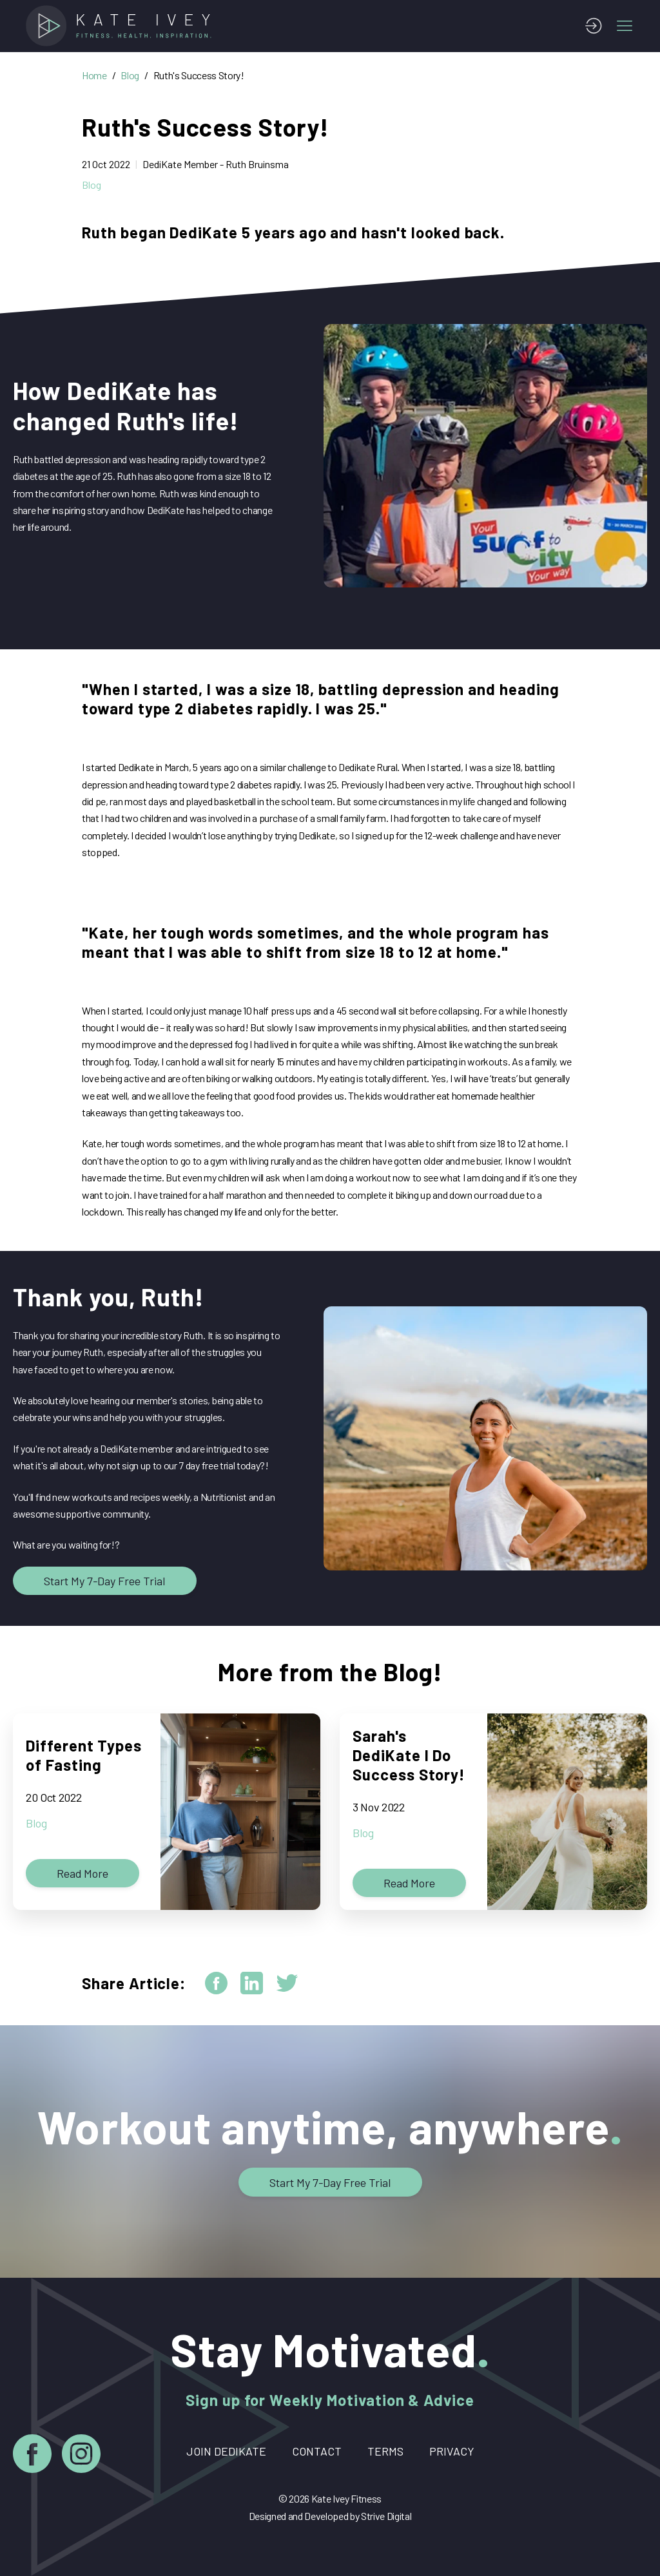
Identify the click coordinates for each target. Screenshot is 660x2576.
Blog (130, 75)
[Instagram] (81, 2455)
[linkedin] (251, 1983)
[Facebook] (32, 2455)
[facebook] (216, 1983)
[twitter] (287, 1983)
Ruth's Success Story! (198, 75)
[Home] (122, 25)
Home (94, 75)
